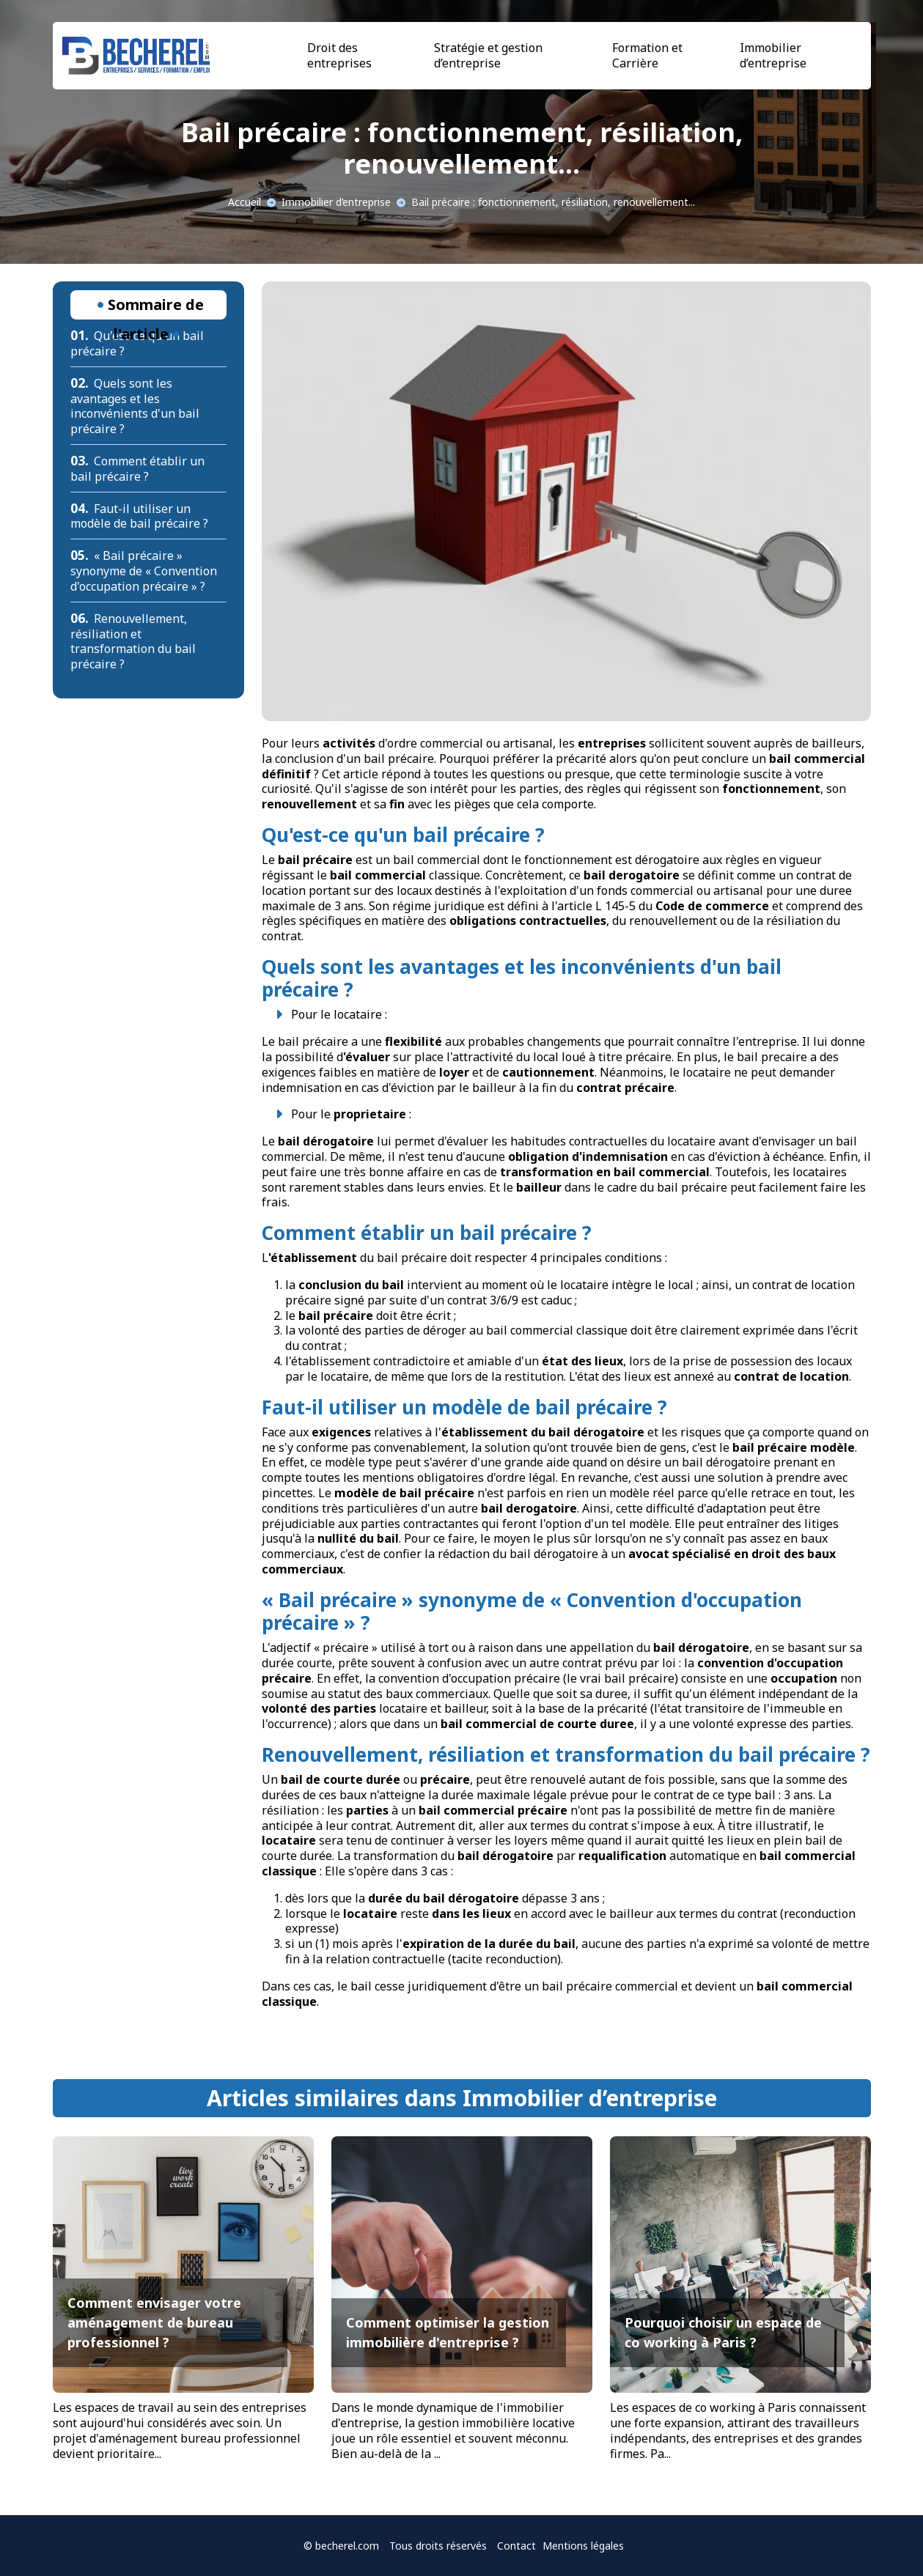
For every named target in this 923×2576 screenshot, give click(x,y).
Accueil (244, 202)
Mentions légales (583, 2546)
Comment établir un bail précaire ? (137, 468)
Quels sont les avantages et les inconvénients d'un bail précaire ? (134, 406)
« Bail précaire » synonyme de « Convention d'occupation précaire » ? (143, 570)
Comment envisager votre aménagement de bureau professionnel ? (154, 2322)
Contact (516, 2546)
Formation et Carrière (647, 55)
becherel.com (347, 2546)
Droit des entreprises (339, 55)
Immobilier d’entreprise (773, 55)
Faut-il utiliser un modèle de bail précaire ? (139, 516)
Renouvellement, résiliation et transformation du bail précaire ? (133, 641)
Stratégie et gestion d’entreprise (488, 55)
